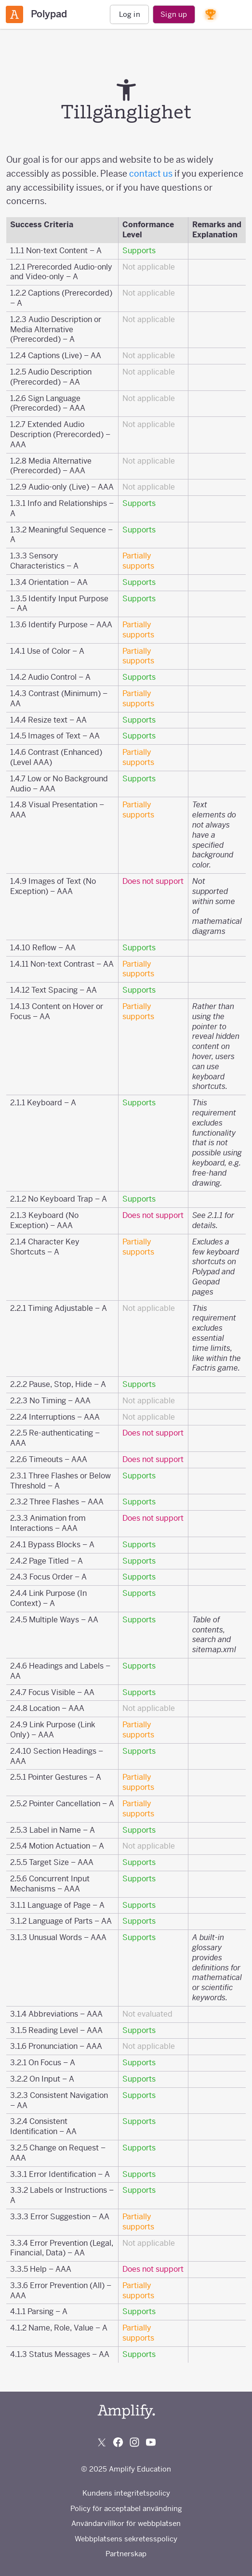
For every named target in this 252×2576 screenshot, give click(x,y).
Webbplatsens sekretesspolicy (126, 2538)
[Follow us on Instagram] (134, 2442)
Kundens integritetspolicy (126, 2493)
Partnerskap (126, 2553)
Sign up (173, 14)
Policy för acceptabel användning (126, 2508)
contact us (150, 173)
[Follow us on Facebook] (118, 2442)
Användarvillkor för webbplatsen (126, 2523)
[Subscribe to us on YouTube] (151, 2442)
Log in (129, 14)
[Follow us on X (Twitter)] (101, 2442)
